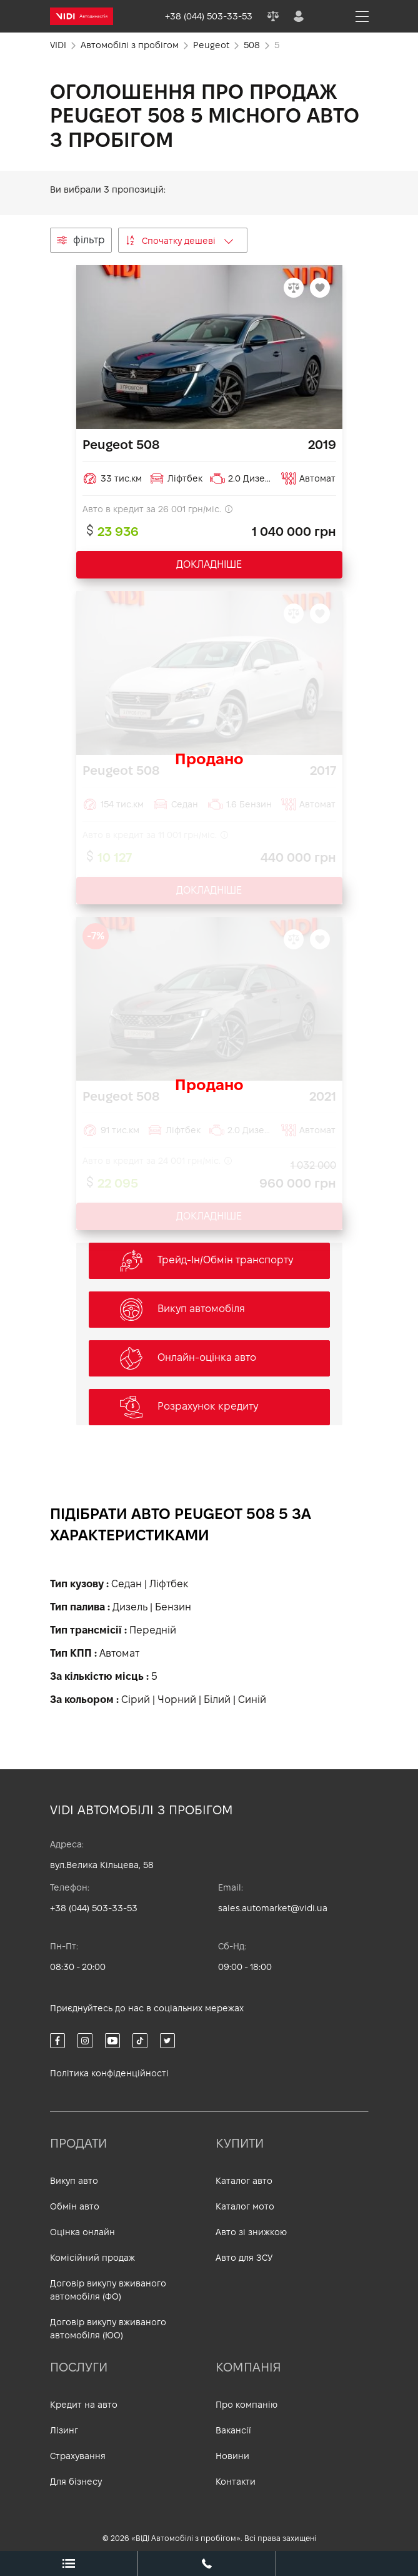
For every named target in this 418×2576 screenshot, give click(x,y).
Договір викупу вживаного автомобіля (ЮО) (108, 2328)
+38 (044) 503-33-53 (93, 1908)
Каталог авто (244, 2181)
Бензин (173, 1607)
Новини (232, 2456)
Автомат (119, 1653)
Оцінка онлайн (82, 2232)
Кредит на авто (83, 2405)
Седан (126, 1583)
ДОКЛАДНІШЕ (209, 564)
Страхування (78, 2456)
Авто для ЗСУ (244, 2258)
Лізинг (64, 2430)
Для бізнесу (76, 2482)
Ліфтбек (169, 1583)
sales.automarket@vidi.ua (272, 1908)
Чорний (176, 1699)
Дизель (129, 1607)
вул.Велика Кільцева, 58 (102, 1865)
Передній (152, 1630)
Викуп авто (74, 2181)
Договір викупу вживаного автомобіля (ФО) (108, 2289)
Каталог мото (245, 2206)
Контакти (236, 2482)
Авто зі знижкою (251, 2232)
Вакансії (233, 2430)
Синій (252, 1699)
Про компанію (246, 2405)
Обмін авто (74, 2206)
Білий (217, 1699)
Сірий (135, 1699)
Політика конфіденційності (109, 2073)
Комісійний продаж (92, 2258)
